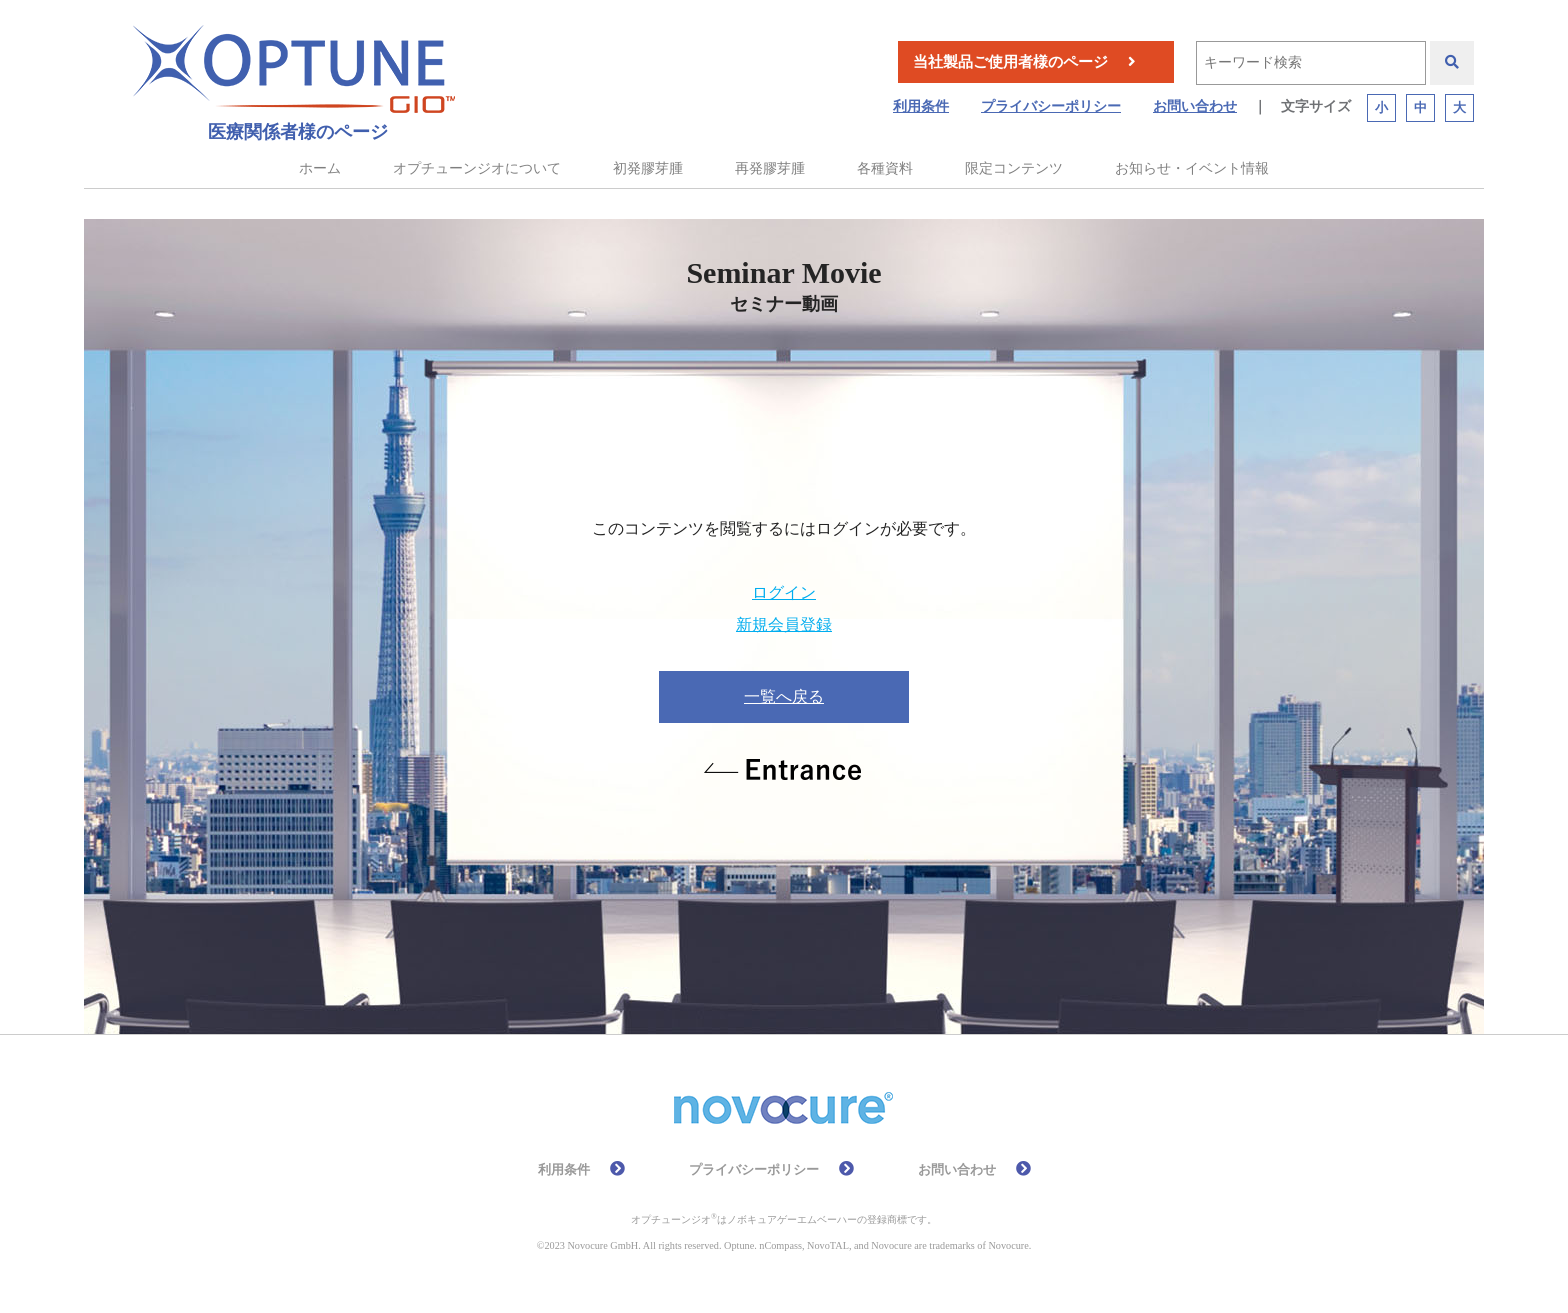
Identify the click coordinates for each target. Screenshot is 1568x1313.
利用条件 (921, 106)
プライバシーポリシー (1051, 106)
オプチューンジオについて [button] (477, 168)
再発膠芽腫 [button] (770, 168)
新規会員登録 (784, 624)
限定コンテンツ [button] (1014, 168)
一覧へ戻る (784, 696)
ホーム (320, 168)
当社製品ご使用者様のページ (1010, 62)
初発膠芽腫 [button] (648, 168)
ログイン (784, 592)
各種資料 (885, 168)
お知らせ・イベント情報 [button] (1192, 168)
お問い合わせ (1195, 106)
